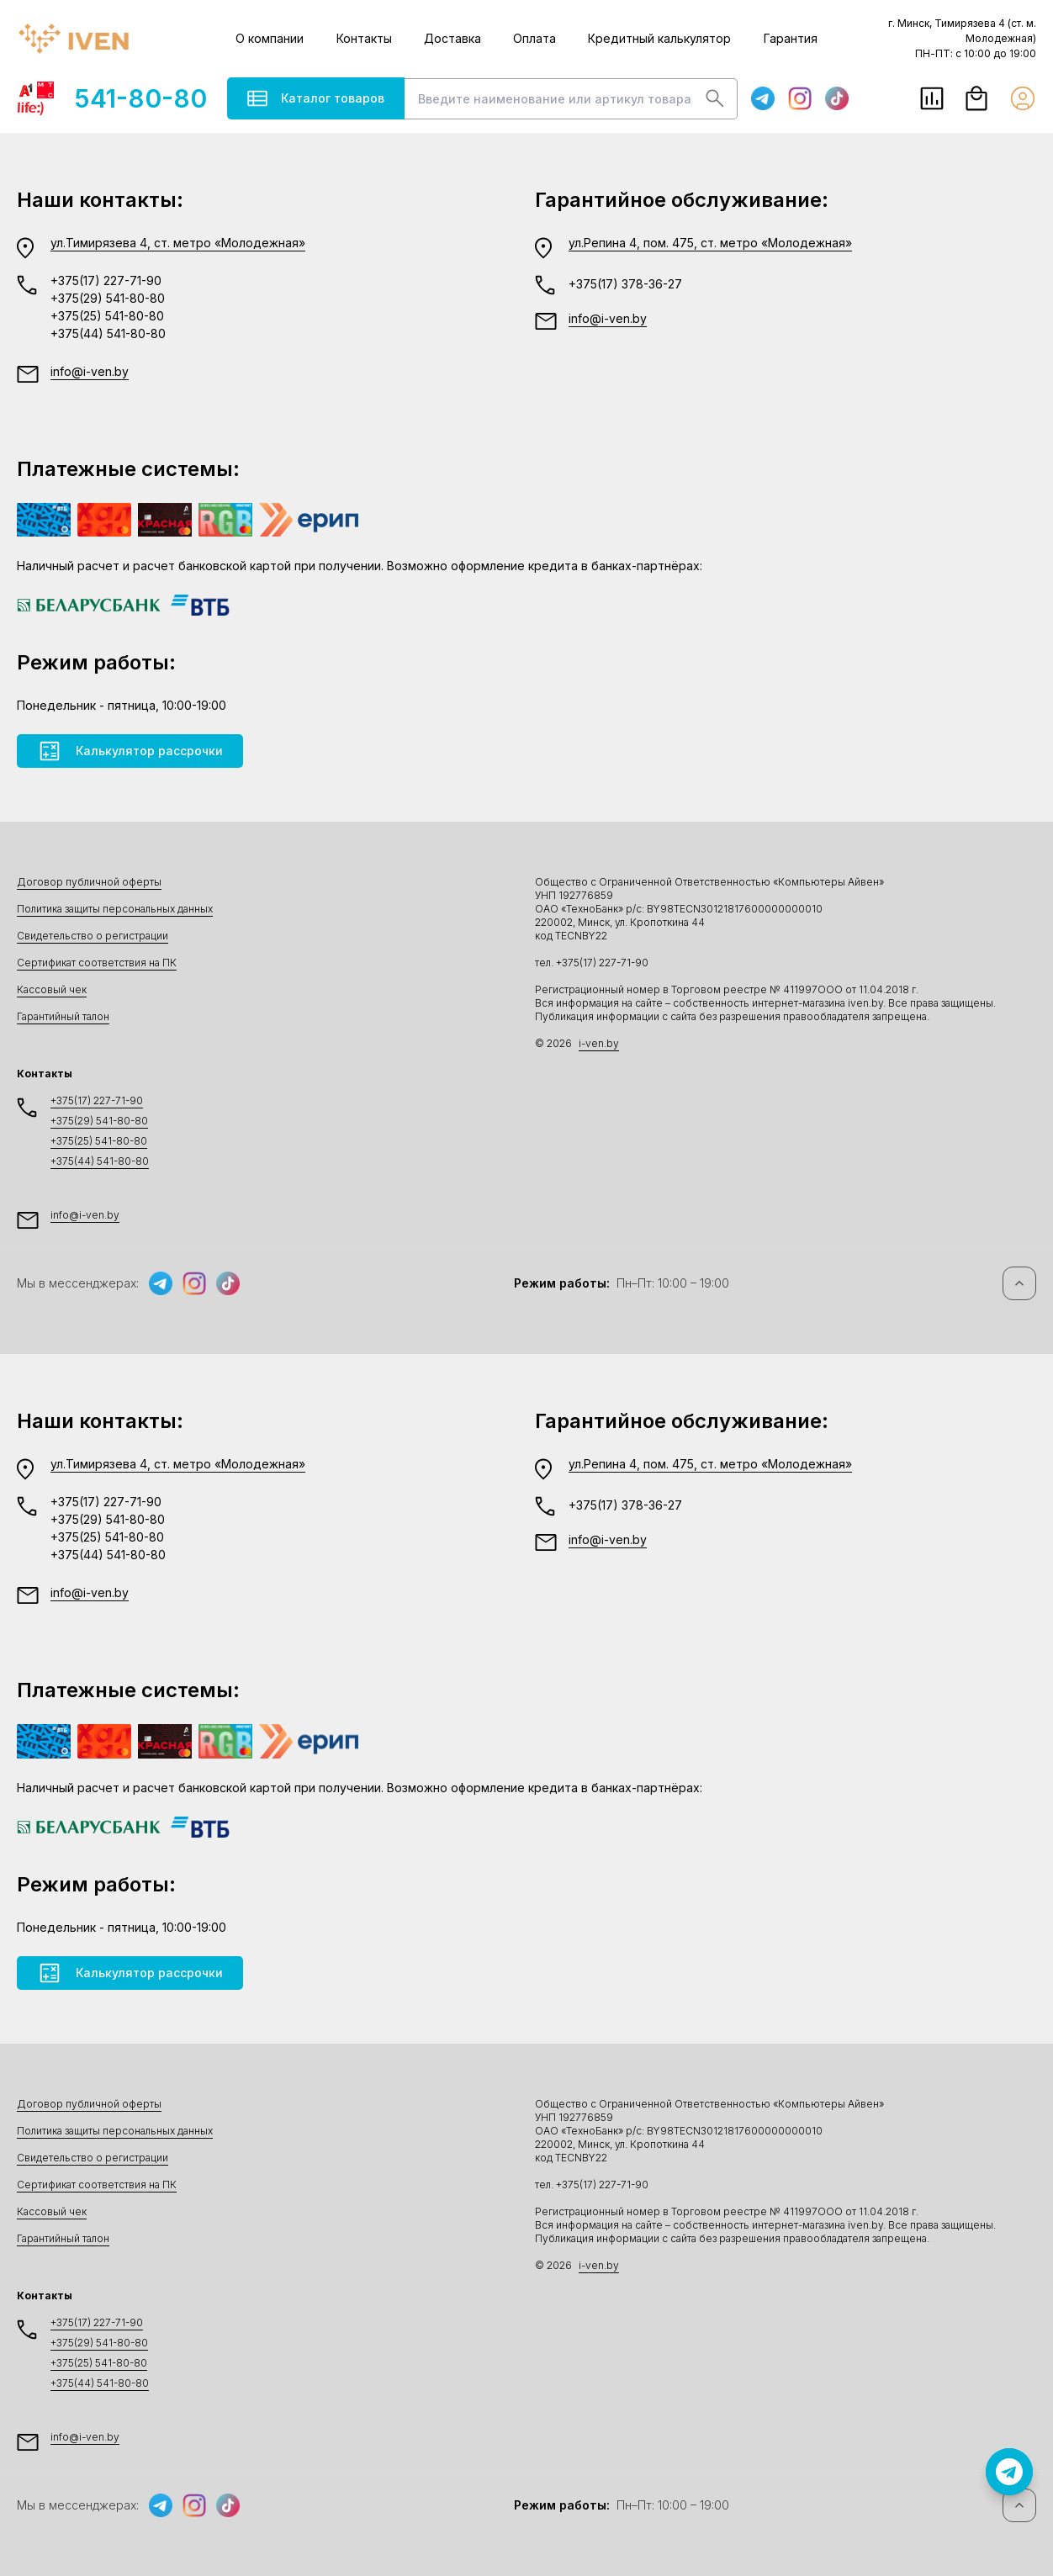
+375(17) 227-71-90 (105, 280)
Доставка (452, 38)
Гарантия (791, 38)
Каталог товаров (315, 98)
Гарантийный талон (63, 1016)
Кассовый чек (52, 989)
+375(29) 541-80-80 (107, 298)
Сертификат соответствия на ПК (97, 962)
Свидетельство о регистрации (92, 935)
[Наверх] (1019, 1283)
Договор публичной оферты (89, 881)
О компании (269, 38)
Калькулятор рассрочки (130, 751)
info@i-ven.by (89, 371)
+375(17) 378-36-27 (625, 284)
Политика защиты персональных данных (115, 908)
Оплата (534, 38)
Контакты (364, 38)
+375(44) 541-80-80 (108, 333)
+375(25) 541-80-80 (107, 316)
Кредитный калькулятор (659, 38)
